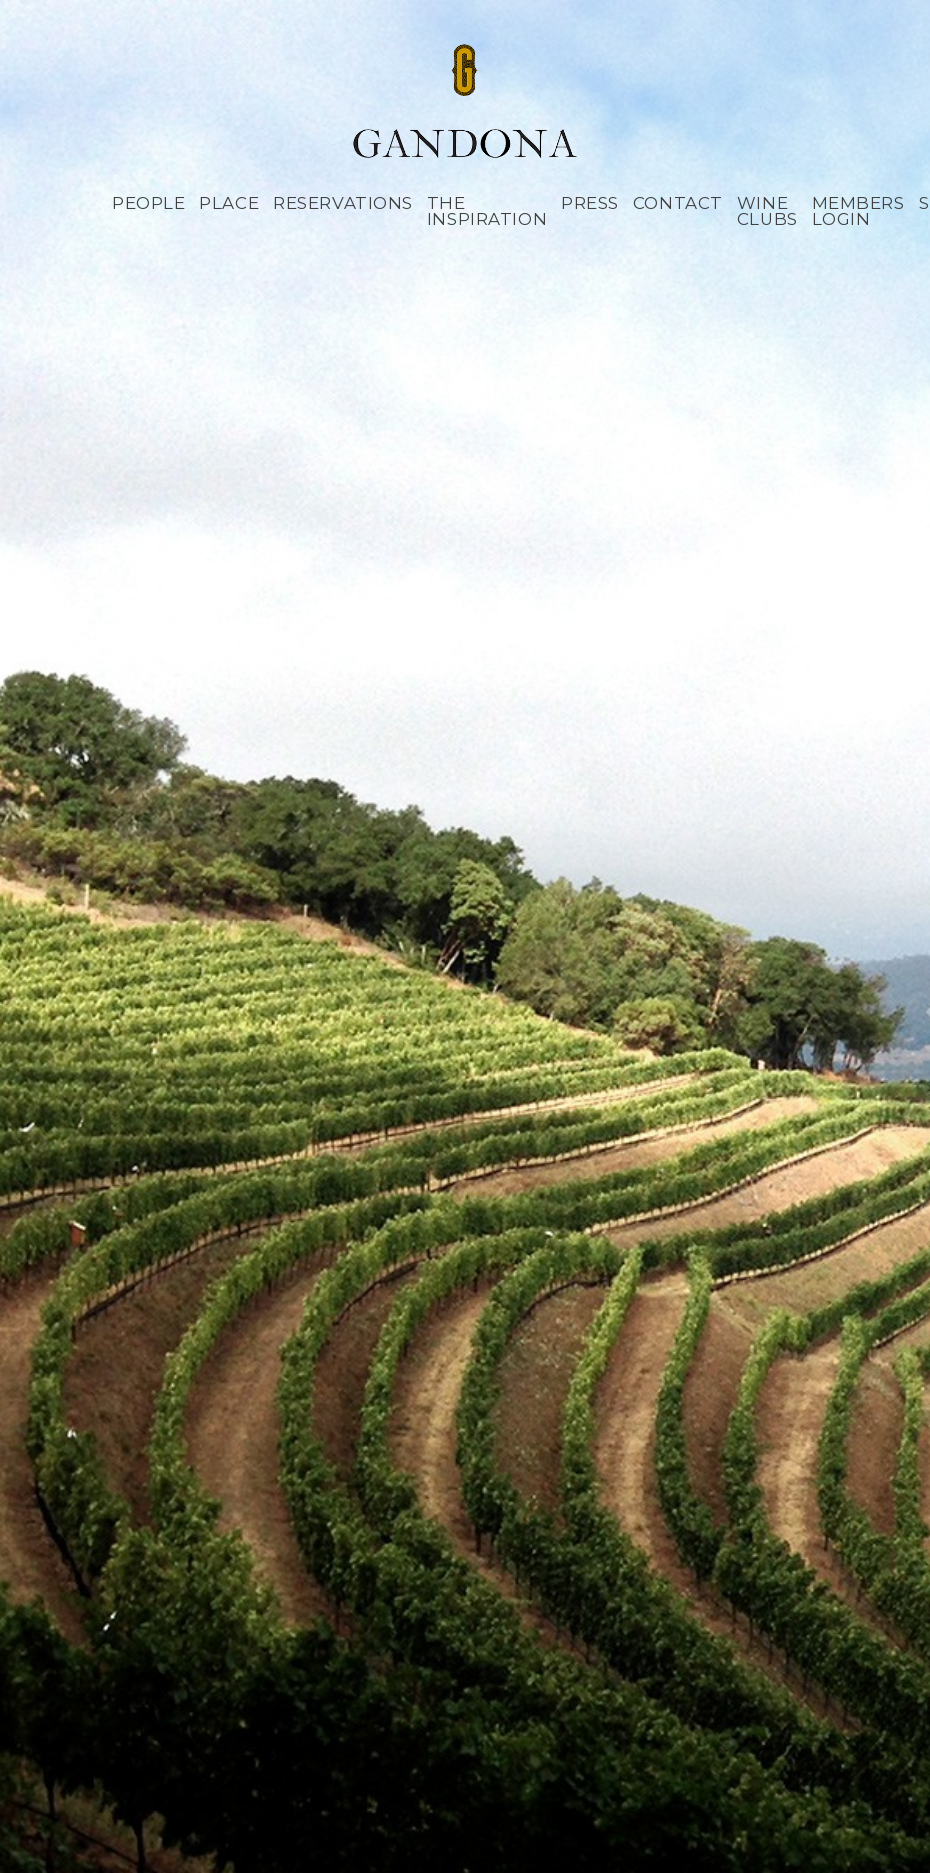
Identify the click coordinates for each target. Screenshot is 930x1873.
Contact (678, 203)
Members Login (858, 211)
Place (229, 203)
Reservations (343, 203)
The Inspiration (487, 211)
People (148, 203)
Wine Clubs (767, 211)
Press (590, 203)
